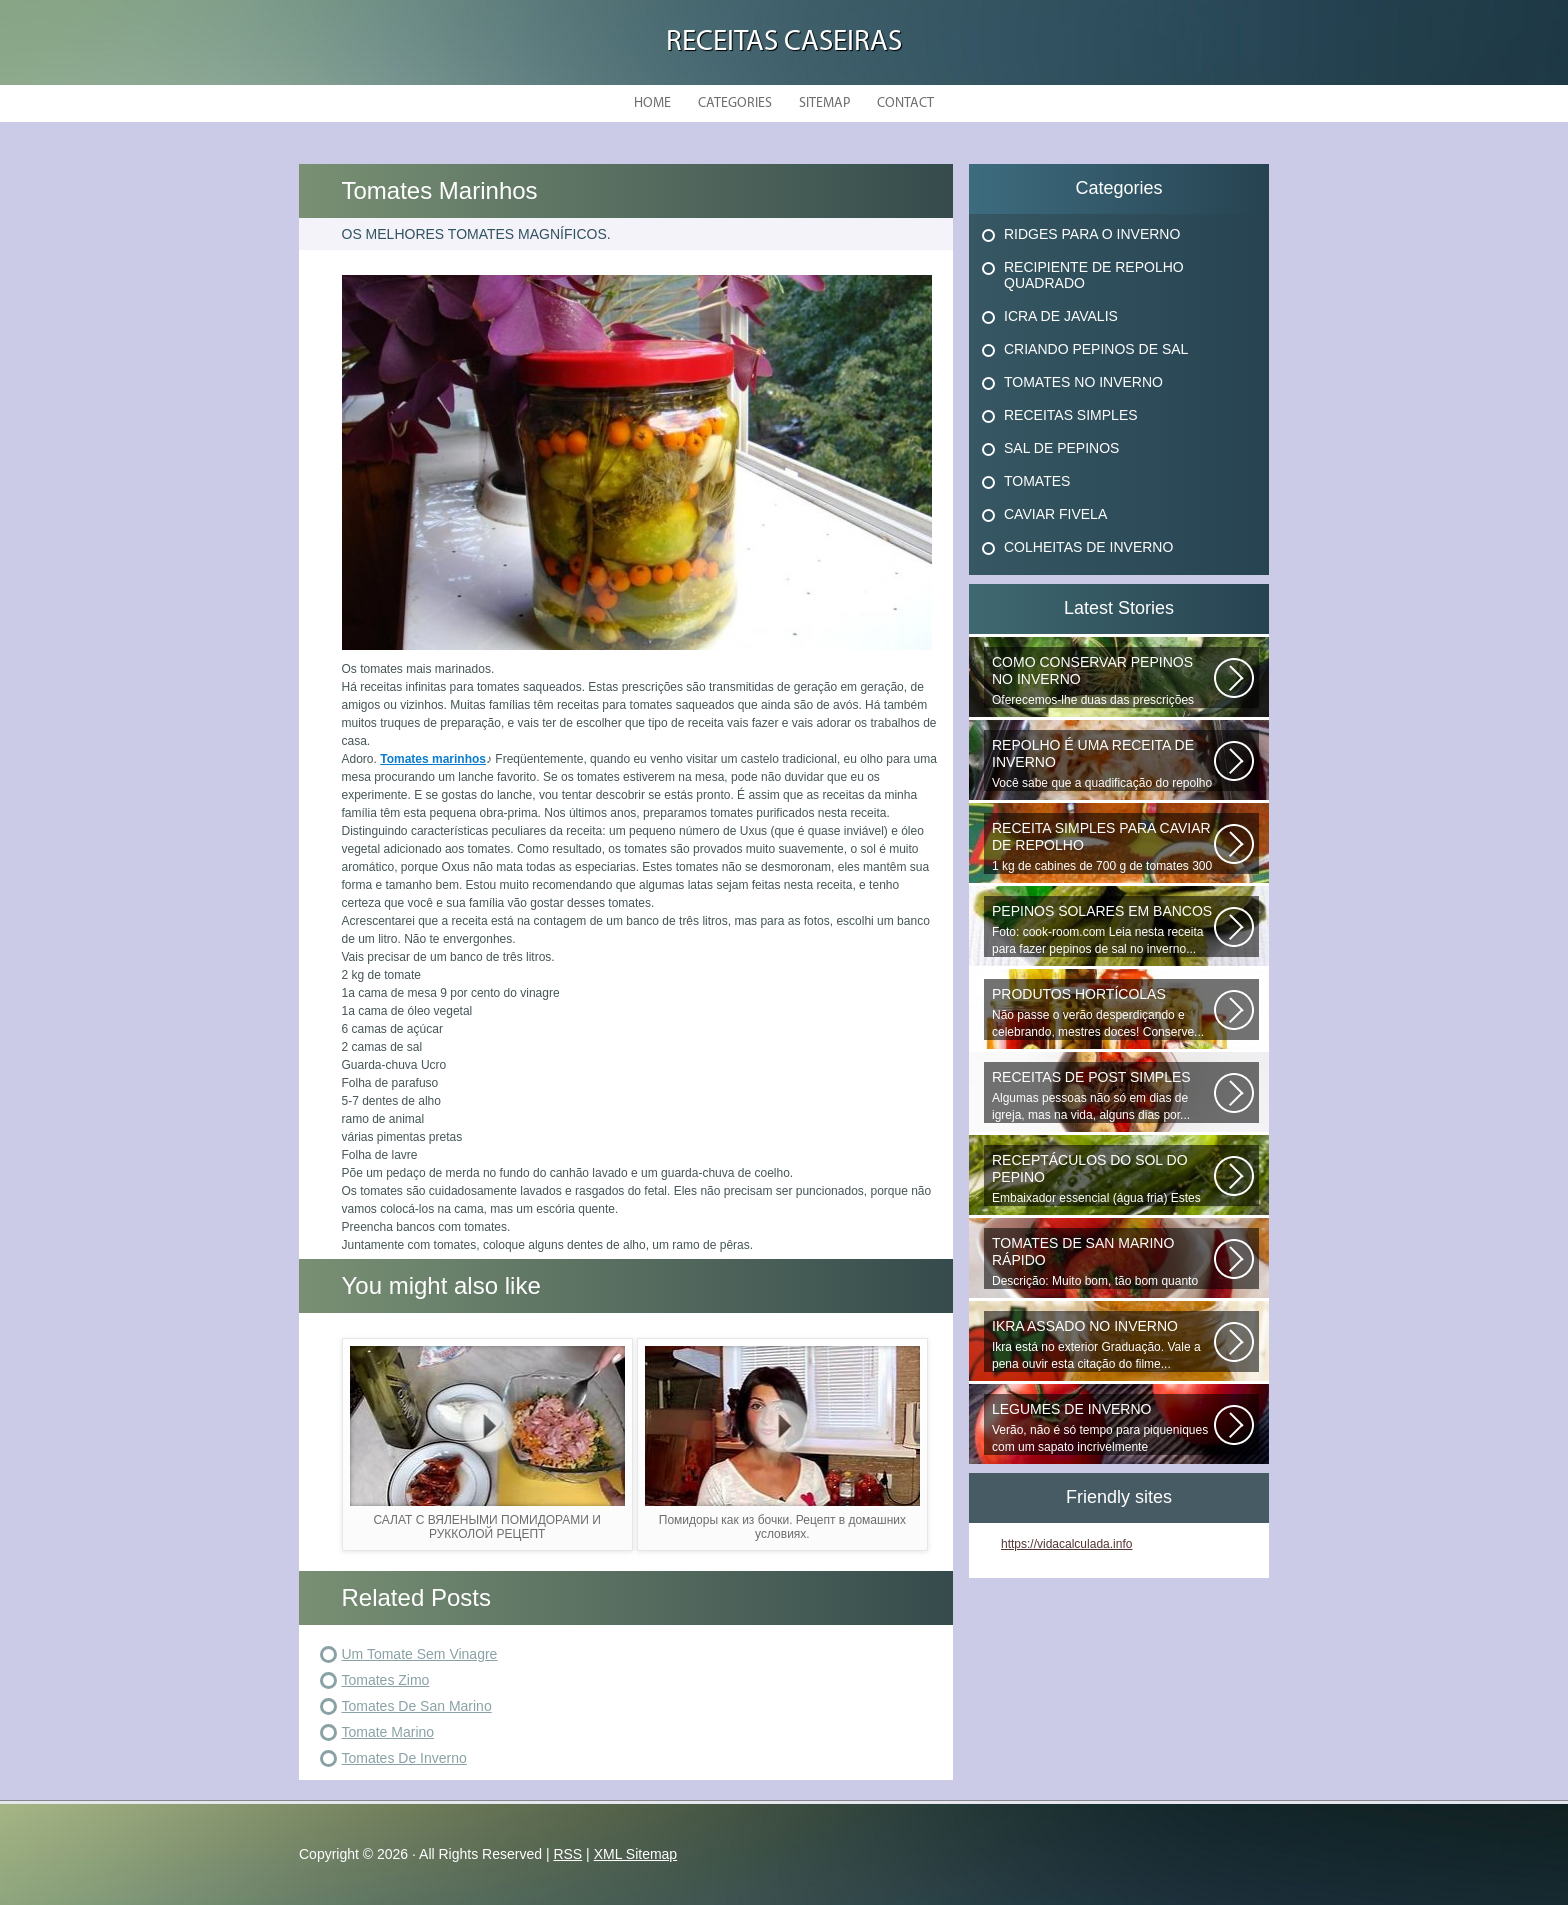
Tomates (1037, 481)
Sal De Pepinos (1061, 448)
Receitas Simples (1071, 415)
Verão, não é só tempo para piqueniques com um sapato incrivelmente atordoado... (1103, 1428)
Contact (905, 103)
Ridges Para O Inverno (1092, 234)
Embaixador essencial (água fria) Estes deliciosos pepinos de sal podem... (1103, 1179)
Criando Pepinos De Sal (1096, 349)
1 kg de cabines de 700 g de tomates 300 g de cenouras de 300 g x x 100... (1103, 847)
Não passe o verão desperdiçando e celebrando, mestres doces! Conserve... (1103, 1012)
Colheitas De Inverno (1088, 547)
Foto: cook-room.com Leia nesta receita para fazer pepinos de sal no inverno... (1103, 929)
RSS (567, 1854)
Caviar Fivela (1055, 514)
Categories (735, 103)
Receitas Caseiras (784, 42)
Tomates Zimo (386, 1680)
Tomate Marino (388, 1732)
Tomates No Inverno (1083, 382)
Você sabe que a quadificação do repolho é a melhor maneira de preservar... (1103, 764)
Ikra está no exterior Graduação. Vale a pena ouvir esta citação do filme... (1103, 1344)
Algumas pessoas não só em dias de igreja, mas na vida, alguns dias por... (1103, 1095)
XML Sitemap (636, 1854)
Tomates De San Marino (417, 1706)
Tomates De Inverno (404, 1758)
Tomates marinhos (433, 759)
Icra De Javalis (1061, 316)
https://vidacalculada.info (1066, 1544)
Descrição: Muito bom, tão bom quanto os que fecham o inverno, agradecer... (1103, 1262)
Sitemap (824, 103)
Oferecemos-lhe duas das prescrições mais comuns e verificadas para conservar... (1103, 681)
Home (652, 103)
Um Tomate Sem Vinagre (420, 1654)
